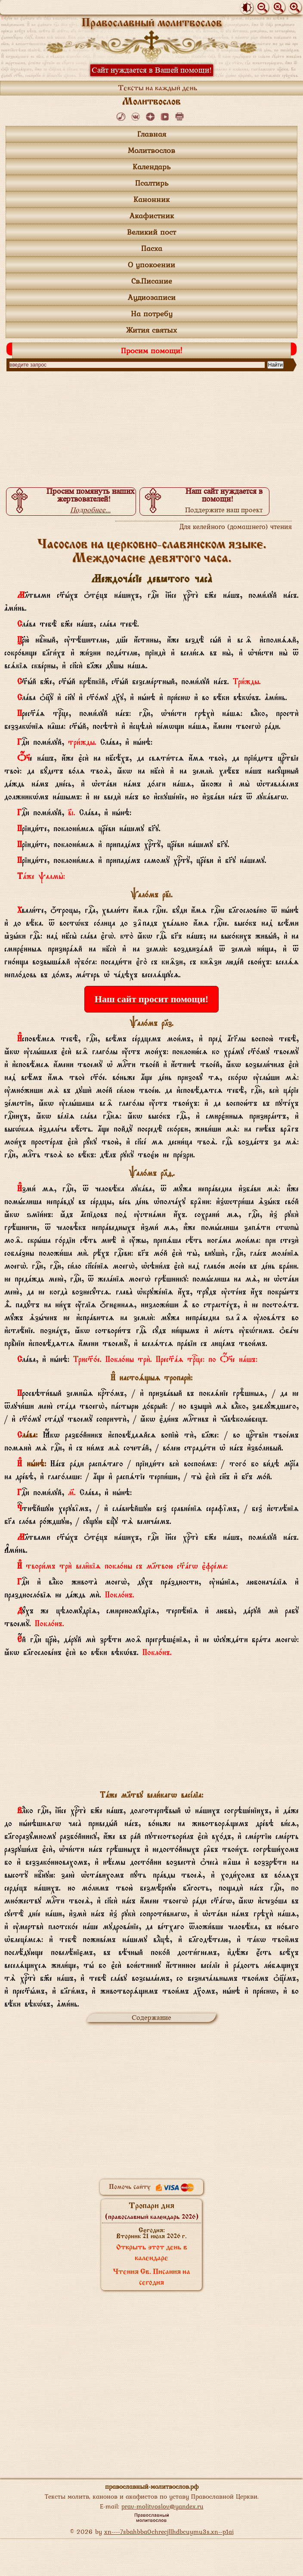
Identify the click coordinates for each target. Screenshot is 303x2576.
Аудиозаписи (152, 297)
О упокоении (151, 264)
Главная (151, 134)
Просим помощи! (151, 350)
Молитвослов (151, 150)
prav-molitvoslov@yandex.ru (162, 2506)
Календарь (151, 166)
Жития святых (151, 330)
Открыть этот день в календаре (151, 2253)
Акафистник (152, 215)
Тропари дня (152, 2211)
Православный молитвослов (151, 23)
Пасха (151, 248)
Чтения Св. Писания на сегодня (151, 2277)
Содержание (151, 2017)
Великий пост (151, 232)
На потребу (152, 313)
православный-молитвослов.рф (151, 2486)
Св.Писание (151, 281)
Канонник (151, 199)
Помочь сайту (151, 2187)
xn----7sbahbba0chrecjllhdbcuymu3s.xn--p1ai (169, 2531)
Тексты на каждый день (158, 88)
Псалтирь (151, 183)
